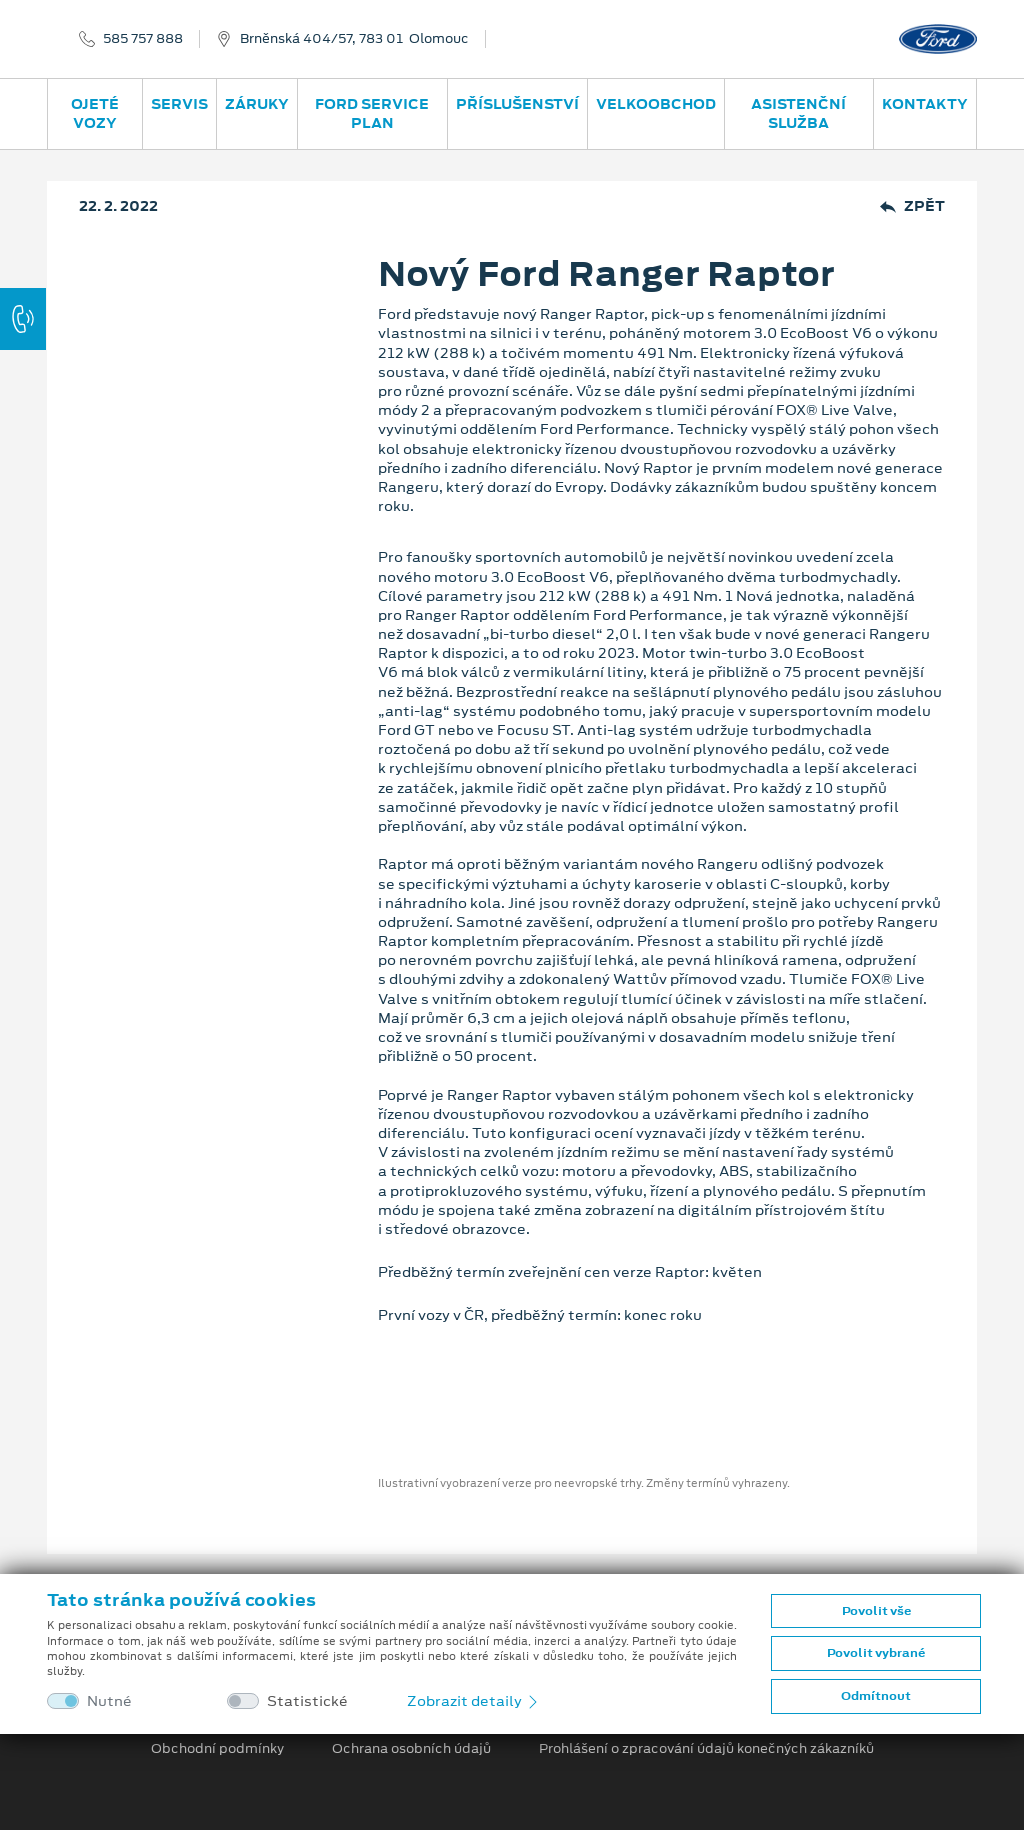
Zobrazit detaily (474, 1701)
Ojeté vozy (95, 113)
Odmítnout (876, 1696)
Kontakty (925, 104)
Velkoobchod (656, 104)
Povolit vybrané (876, 1653)
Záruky (257, 104)
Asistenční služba (798, 113)
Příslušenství (517, 104)
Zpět (912, 206)
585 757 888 (143, 39)
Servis (179, 104)
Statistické (307, 1701)
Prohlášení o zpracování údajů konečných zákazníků (706, 1749)
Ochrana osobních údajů (411, 1749)
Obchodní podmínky (217, 1749)
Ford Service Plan (372, 113)
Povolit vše (876, 1611)
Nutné (109, 1701)
